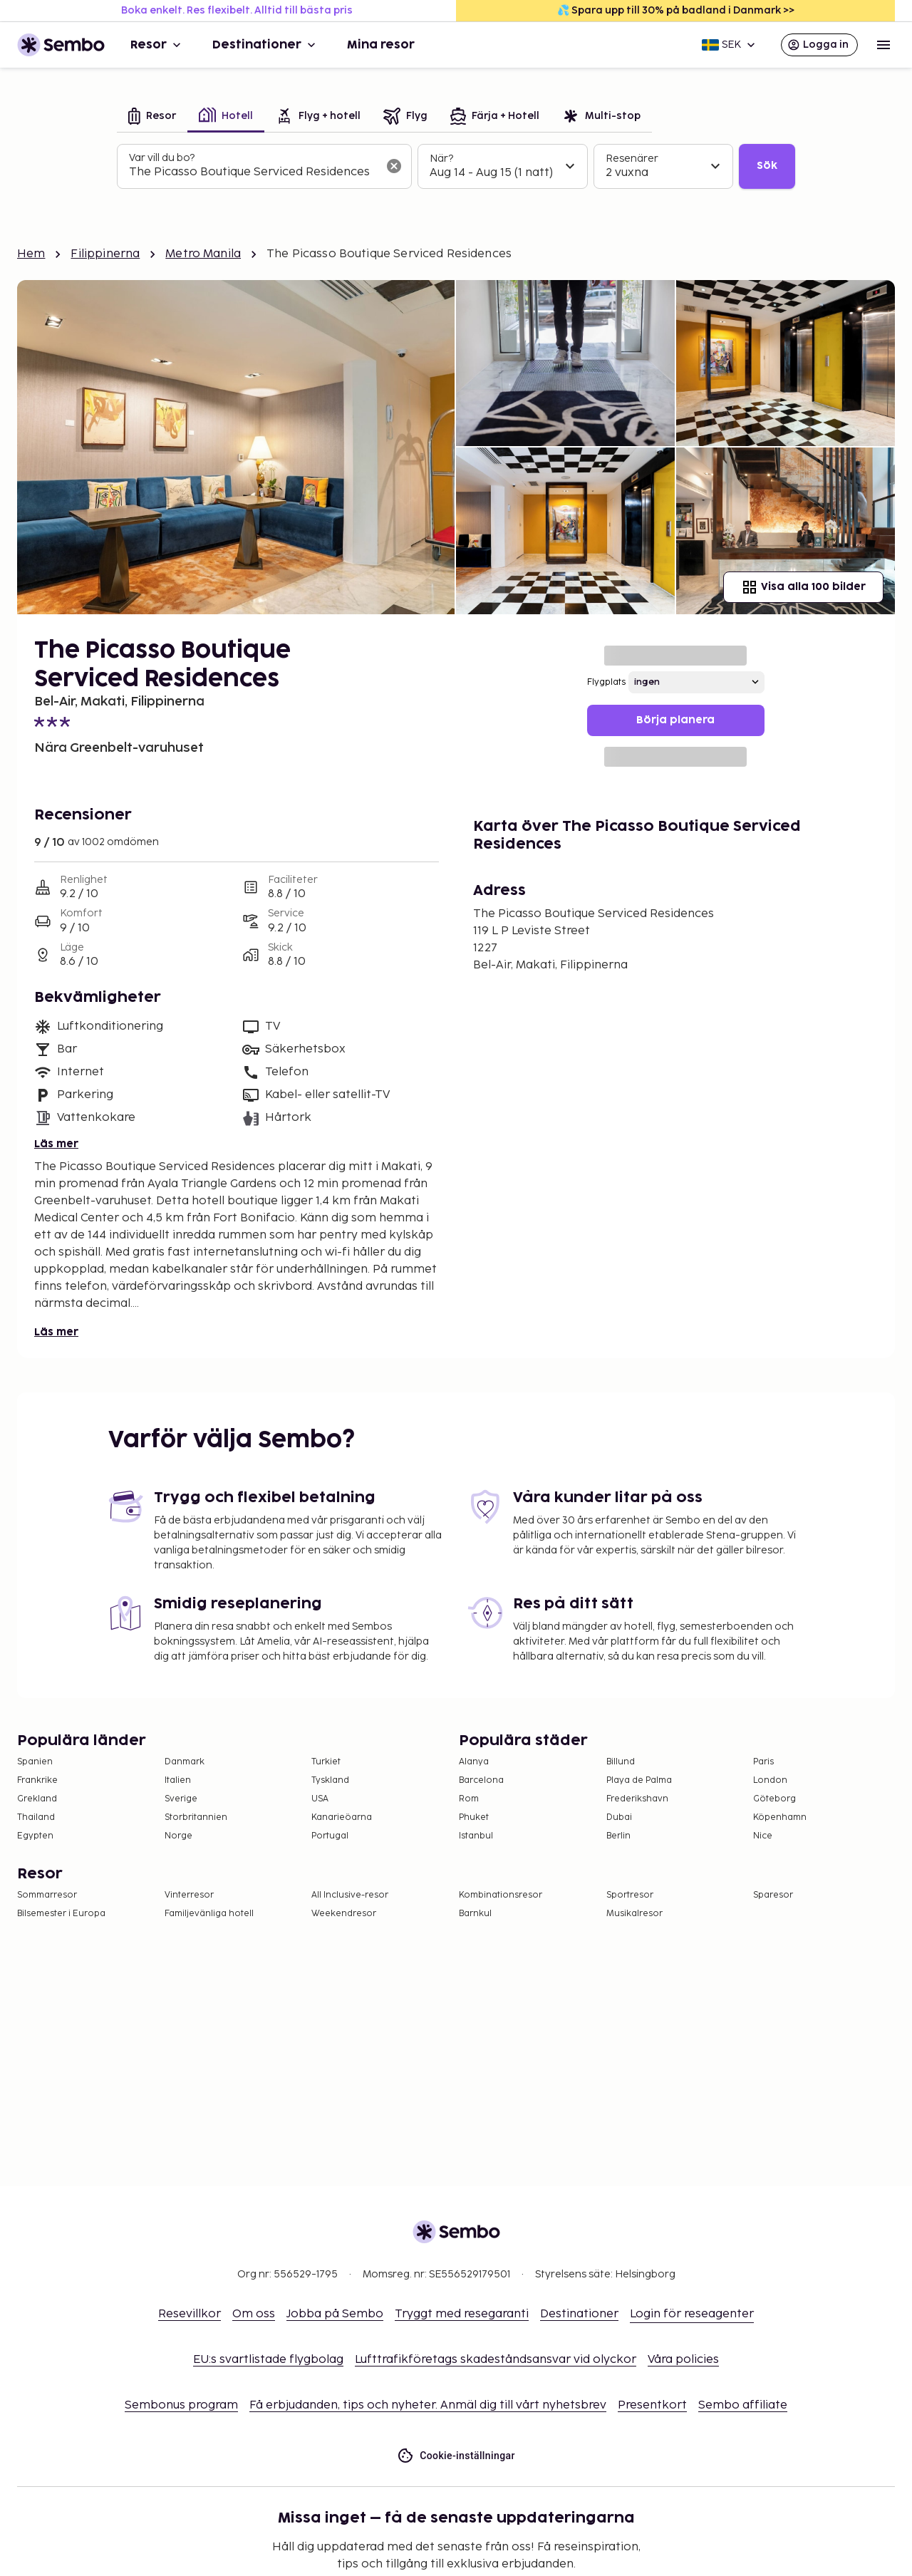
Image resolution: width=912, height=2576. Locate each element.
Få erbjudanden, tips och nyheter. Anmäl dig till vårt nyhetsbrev (427, 2405)
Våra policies (683, 2359)
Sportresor (629, 1895)
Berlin (618, 1836)
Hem (31, 254)
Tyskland (330, 1780)
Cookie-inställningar (456, 2456)
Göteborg (774, 1799)
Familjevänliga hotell (209, 1913)
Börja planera (675, 720)
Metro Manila (203, 254)
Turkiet (326, 1762)
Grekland (37, 1799)
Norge (178, 1836)
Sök (767, 165)
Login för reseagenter (692, 2314)
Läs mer (56, 1144)
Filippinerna (105, 254)
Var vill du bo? (162, 158)
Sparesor (773, 1895)
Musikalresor (634, 1913)
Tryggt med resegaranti (462, 2314)
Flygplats (606, 682)
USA (319, 1799)
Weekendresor (343, 1913)
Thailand (36, 1817)
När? (441, 158)
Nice (762, 1836)
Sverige (181, 1799)
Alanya (474, 1762)
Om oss (253, 2314)
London (770, 1780)
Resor (157, 45)
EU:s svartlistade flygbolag (268, 2359)
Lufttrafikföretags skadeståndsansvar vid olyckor (495, 2359)
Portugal (329, 1836)
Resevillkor (189, 2314)
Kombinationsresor (500, 1895)
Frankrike (37, 1780)
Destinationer (265, 45)
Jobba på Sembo (334, 2314)
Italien (178, 1780)
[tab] (152, 117)
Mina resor (381, 45)
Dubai (619, 1817)
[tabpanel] (456, 167)
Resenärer (632, 158)
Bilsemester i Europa (61, 1913)
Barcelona (481, 1780)
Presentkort (652, 2405)
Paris (763, 1762)
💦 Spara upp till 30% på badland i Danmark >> (675, 10)
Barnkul (475, 1913)
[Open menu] (883, 44)
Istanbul (476, 1836)
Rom (469, 1799)
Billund (620, 1762)
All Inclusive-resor (349, 1895)
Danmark (184, 1762)
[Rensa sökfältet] (394, 166)
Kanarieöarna (341, 1817)
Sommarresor (47, 1895)
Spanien (35, 1762)
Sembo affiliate (742, 2405)
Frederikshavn (637, 1799)
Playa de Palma (639, 1780)
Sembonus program (181, 2405)
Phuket (474, 1817)
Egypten (35, 1836)
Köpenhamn (780, 1817)
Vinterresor (189, 1895)
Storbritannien (196, 1817)
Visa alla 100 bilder (803, 587)
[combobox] (253, 172)
